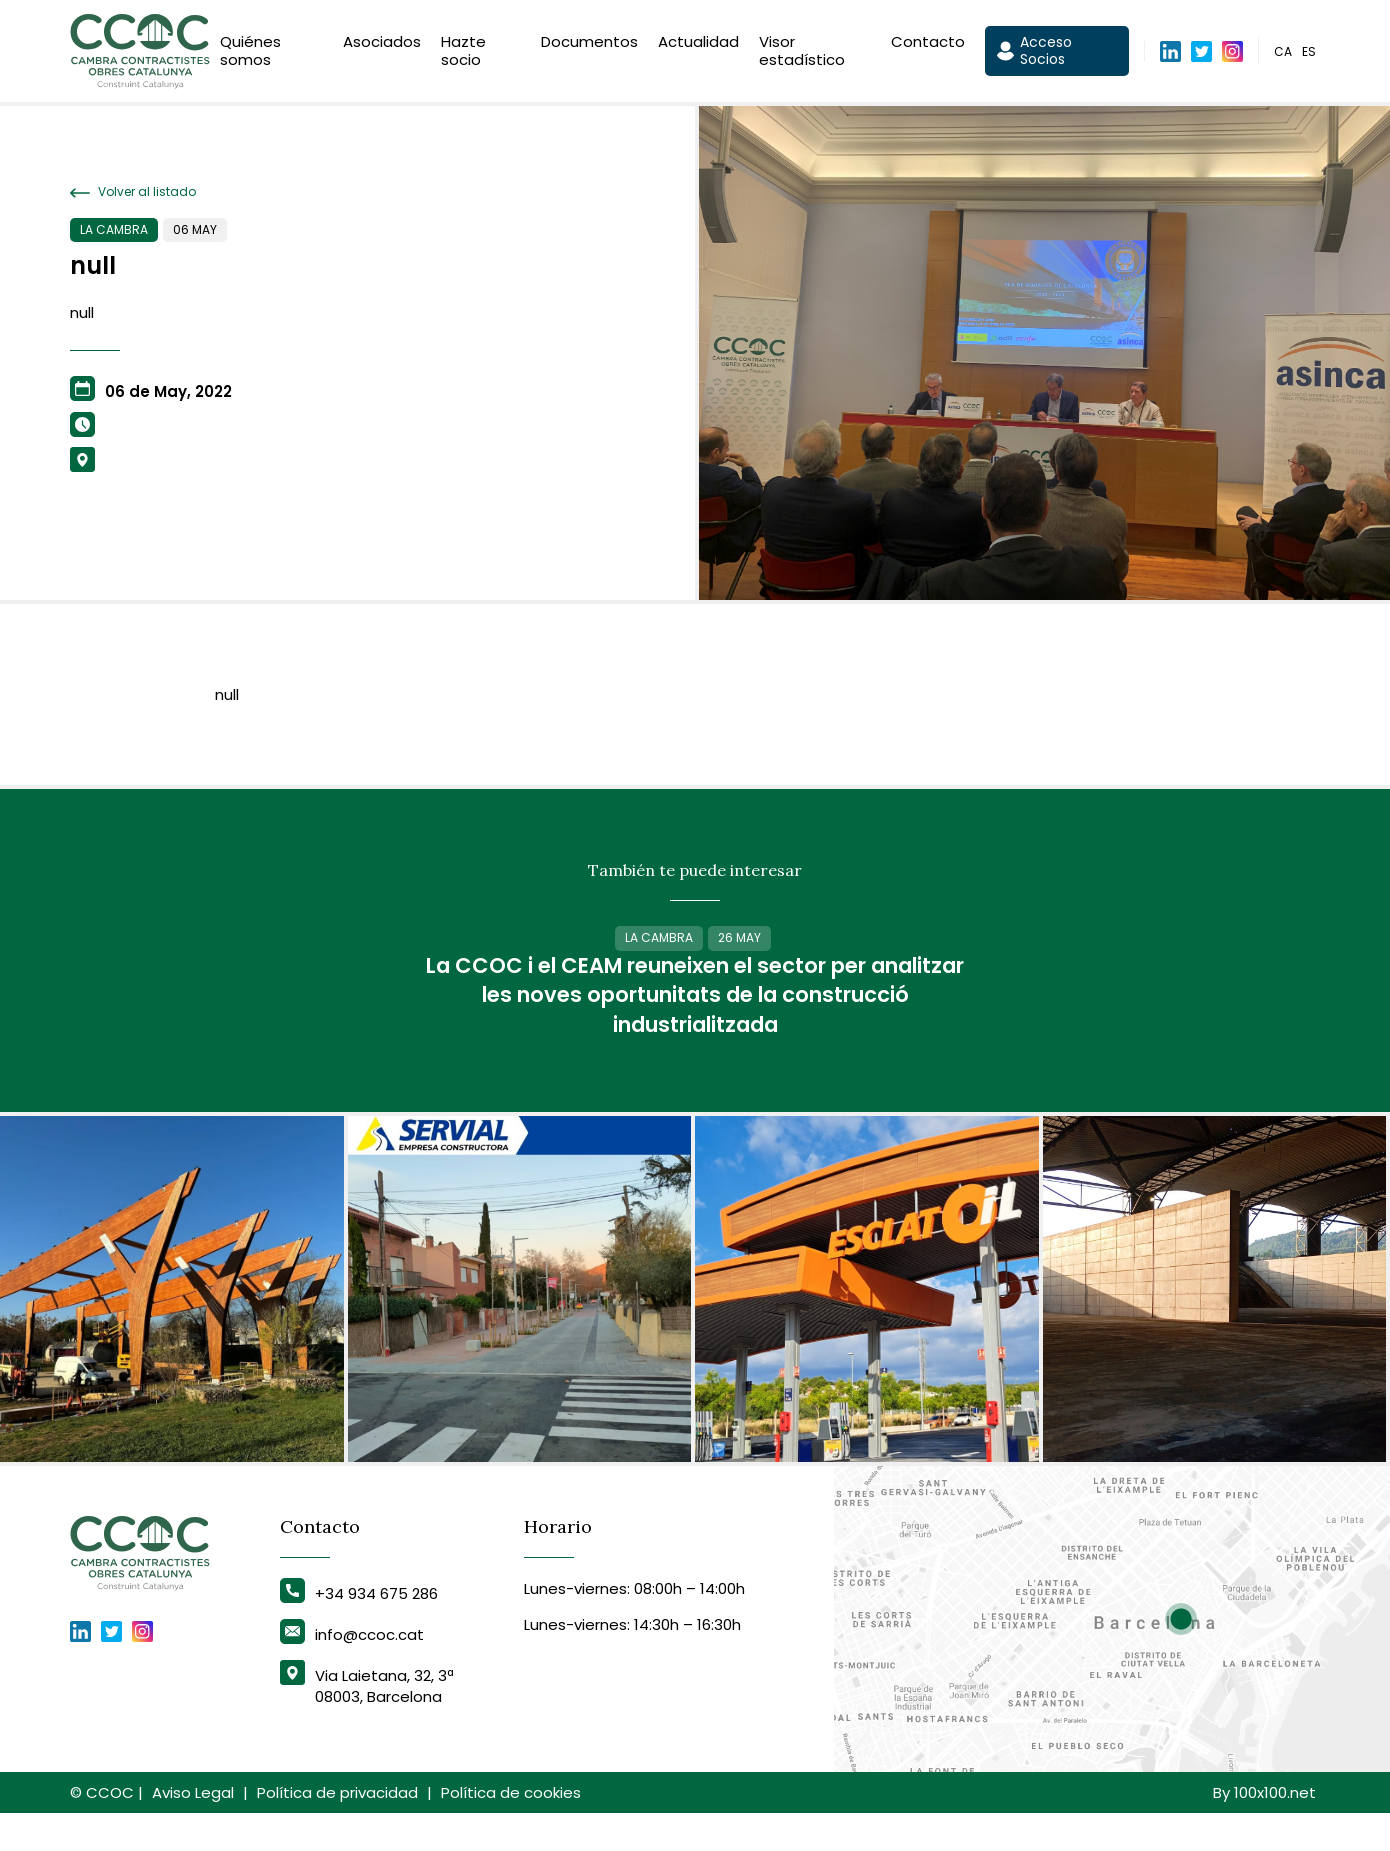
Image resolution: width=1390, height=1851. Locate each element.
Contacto (928, 43)
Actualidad (698, 43)
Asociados (382, 43)
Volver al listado (133, 192)
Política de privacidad (337, 1830)
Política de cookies (511, 1830)
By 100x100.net (1264, 1830)
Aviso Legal (193, 1830)
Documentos (589, 43)
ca (1283, 53)
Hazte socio (463, 52)
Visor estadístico (802, 52)
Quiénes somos (250, 52)
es (1309, 53)
